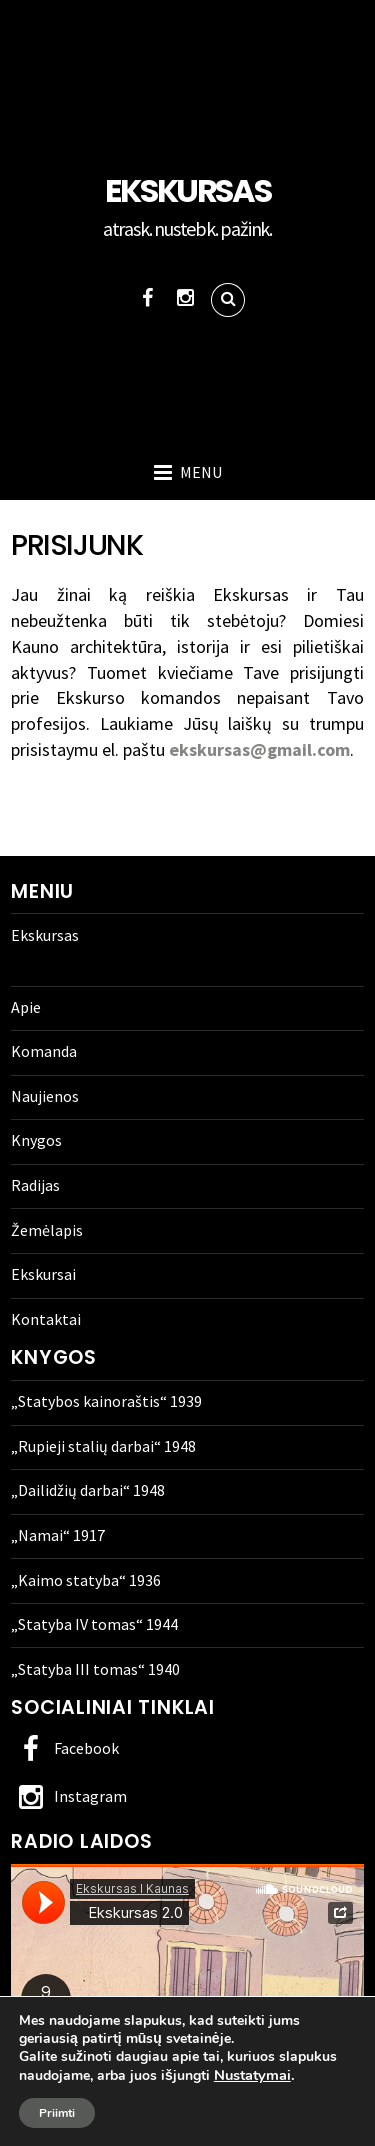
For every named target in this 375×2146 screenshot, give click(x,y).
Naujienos (45, 1096)
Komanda (44, 1051)
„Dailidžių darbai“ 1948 (88, 1490)
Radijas (35, 1185)
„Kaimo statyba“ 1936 (86, 1580)
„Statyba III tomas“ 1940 (95, 1669)
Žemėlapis (47, 1230)
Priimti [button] (57, 2113)
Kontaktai (46, 1319)
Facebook (65, 1748)
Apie (26, 1007)
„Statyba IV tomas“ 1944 (94, 1624)
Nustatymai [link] (252, 2075)
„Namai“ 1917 (58, 1535)
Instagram (69, 1796)
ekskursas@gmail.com (257, 749)
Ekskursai (43, 1274)
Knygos (36, 1140)
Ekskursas (45, 935)
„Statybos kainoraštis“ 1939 (106, 1401)
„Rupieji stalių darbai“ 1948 (103, 1446)
